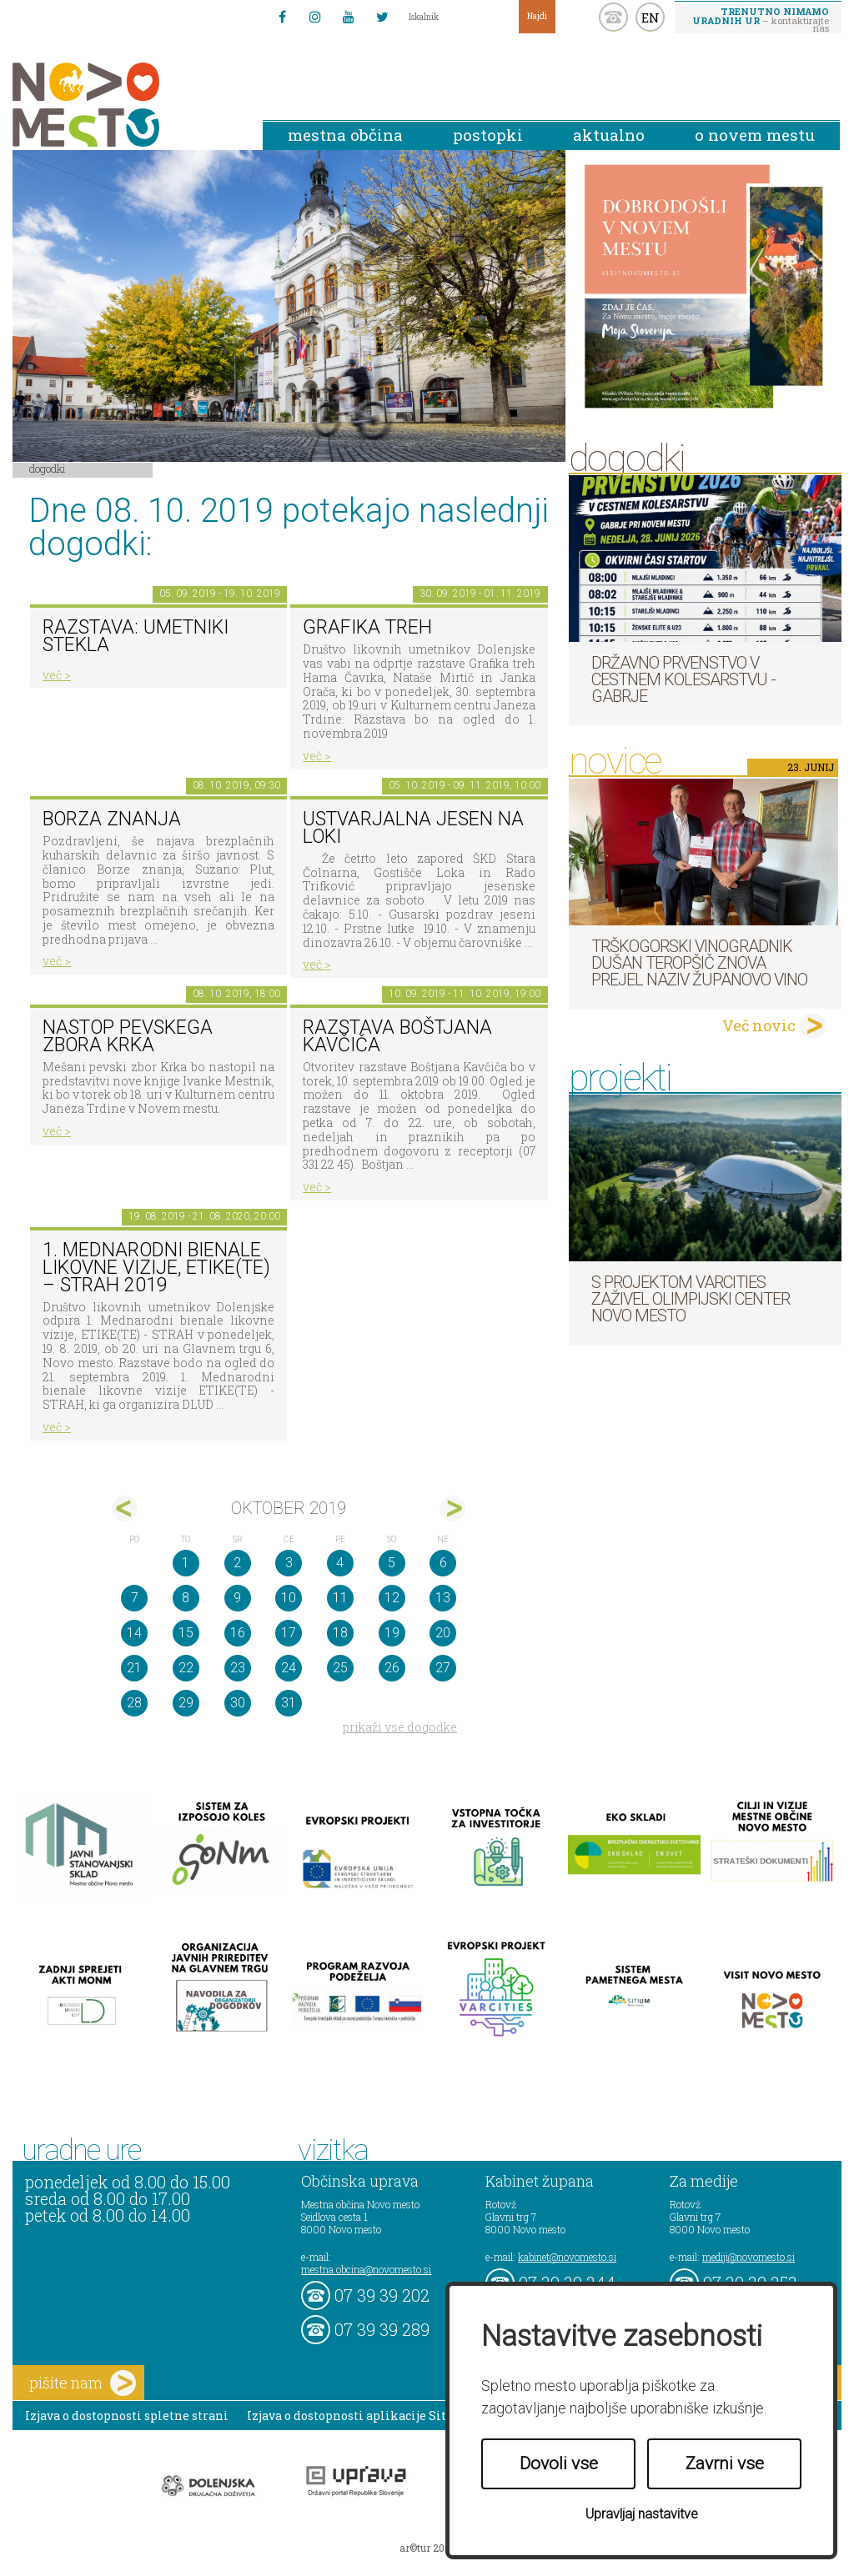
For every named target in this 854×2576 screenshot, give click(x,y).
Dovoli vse (559, 2463)
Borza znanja (112, 819)
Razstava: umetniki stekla (136, 636)
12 (391, 1598)
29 (185, 1703)
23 (237, 1668)
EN (650, 17)
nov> (452, 1508)
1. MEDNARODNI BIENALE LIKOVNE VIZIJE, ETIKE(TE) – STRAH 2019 (156, 1267)
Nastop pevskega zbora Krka (128, 1036)
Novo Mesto (125, 105)
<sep (125, 1508)
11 (340, 1598)
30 (237, 1703)
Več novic (759, 1025)
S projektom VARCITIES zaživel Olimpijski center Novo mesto (690, 1299)
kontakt (613, 17)
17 (288, 1633)
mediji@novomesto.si (748, 2256)
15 (185, 1633)
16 (237, 1633)
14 (134, 1633)
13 (442, 1598)
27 (442, 1668)
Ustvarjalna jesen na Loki (413, 828)
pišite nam (82, 2383)
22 (185, 1668)
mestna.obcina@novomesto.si (366, 2269)
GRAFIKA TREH (367, 627)
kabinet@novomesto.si (567, 2256)
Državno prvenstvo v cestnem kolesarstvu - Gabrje (683, 679)
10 (288, 1598)
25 (340, 1668)
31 (288, 1703)
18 (340, 1633)
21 (134, 1668)
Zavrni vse (725, 2463)
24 (288, 1668)
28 (134, 1703)
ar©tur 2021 (427, 2547)
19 (391, 1633)
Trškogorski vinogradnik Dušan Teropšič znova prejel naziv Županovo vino (699, 963)
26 (391, 1668)
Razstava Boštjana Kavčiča (397, 1036)
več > (57, 675)
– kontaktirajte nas (760, 19)
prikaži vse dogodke (400, 1727)
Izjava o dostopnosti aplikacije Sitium (359, 2415)
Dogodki (47, 468)
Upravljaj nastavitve (641, 2514)
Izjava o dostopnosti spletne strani (127, 2415)
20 (442, 1633)
